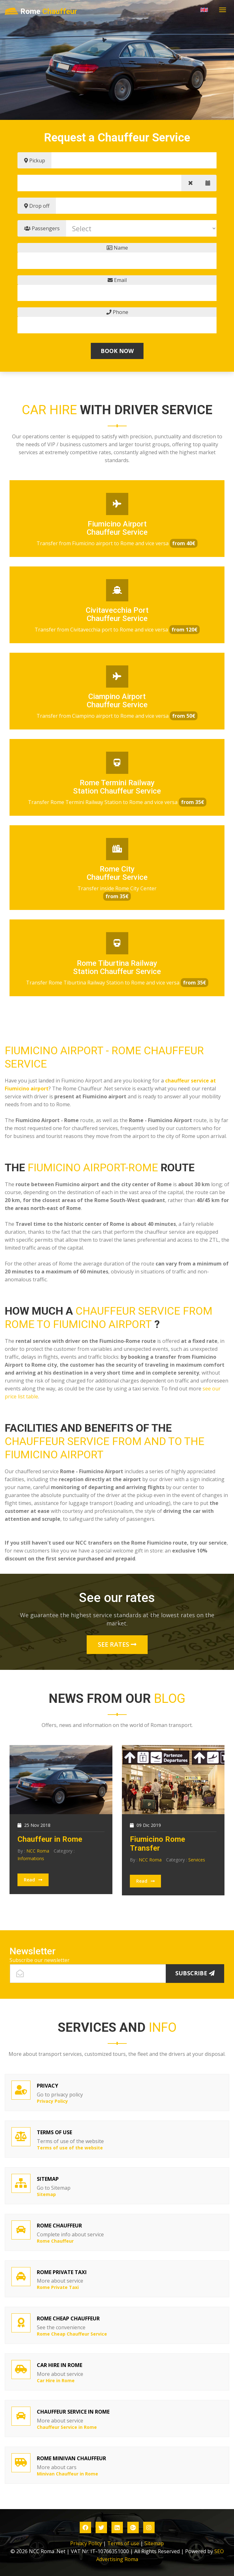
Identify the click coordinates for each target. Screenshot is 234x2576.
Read (33, 1880)
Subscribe (195, 1973)
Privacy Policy (86, 2543)
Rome (41, 11)
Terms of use (123, 2543)
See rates (117, 1644)
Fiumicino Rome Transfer (157, 1844)
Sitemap (154, 2543)
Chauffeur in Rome (49, 1839)
